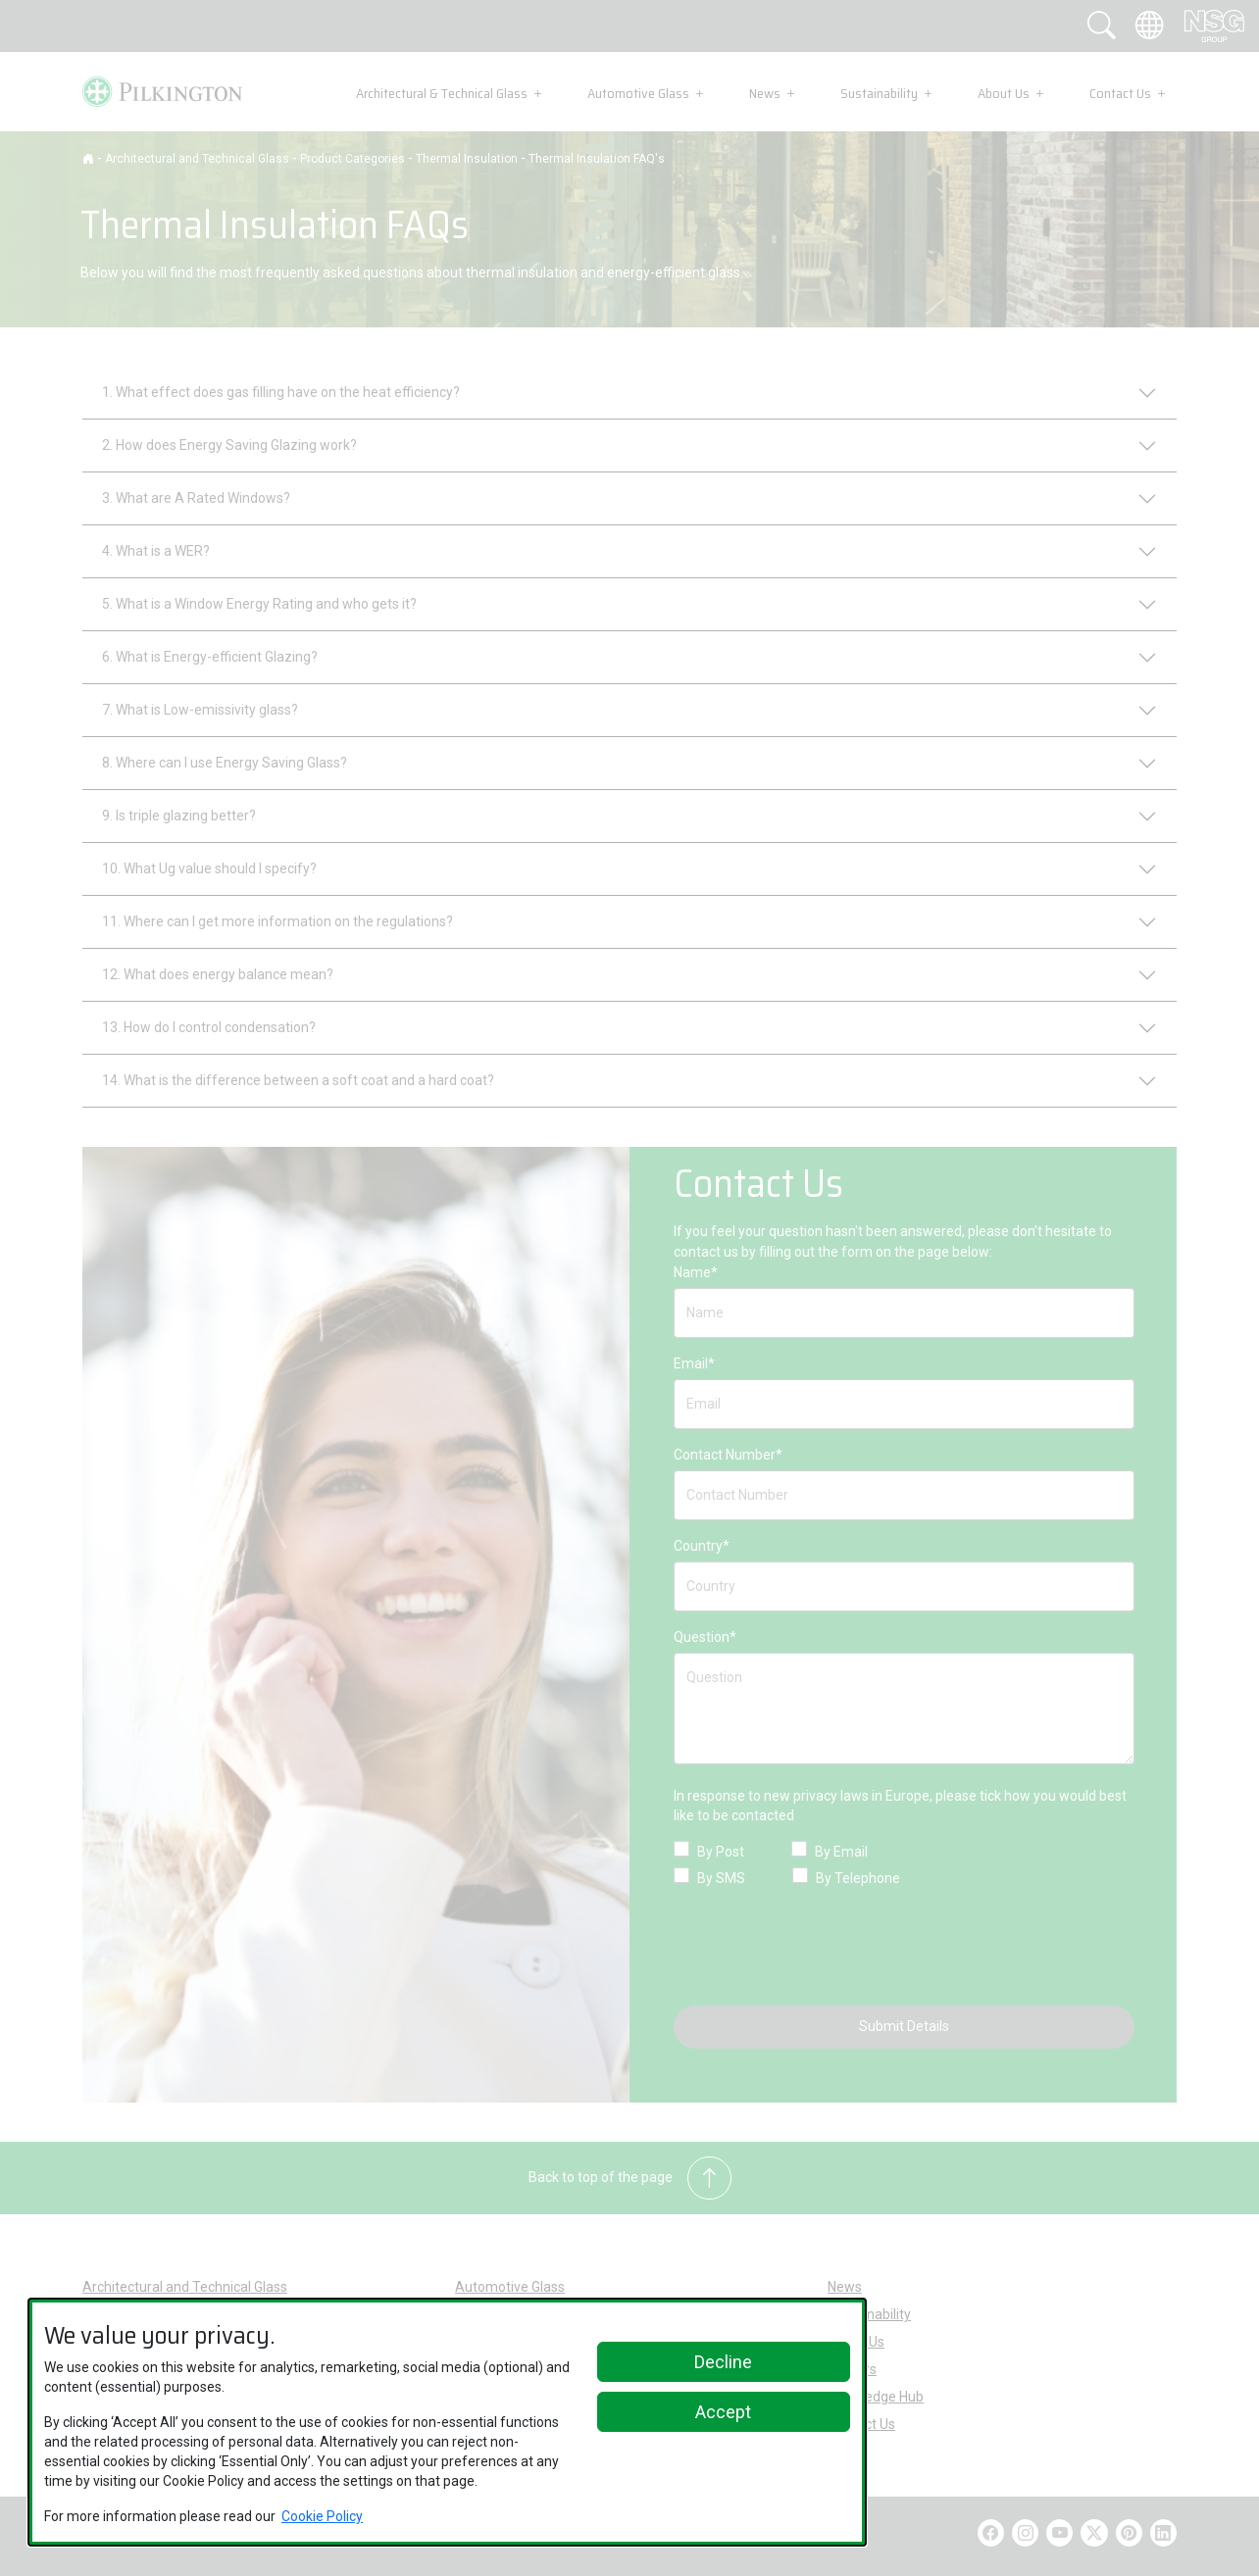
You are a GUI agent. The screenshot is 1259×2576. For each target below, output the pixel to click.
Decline (723, 2362)
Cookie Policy (322, 2516)
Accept (723, 2412)
